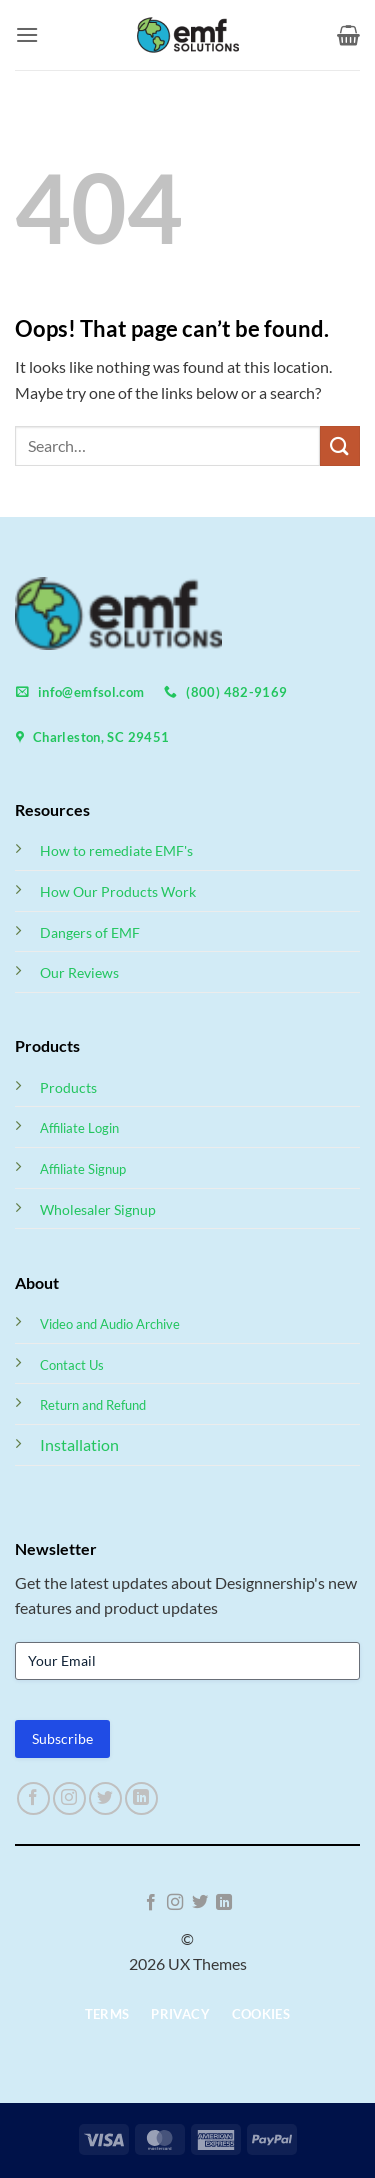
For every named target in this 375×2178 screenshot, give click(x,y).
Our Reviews (79, 972)
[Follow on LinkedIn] (141, 1798)
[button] (27, 34)
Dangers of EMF (90, 932)
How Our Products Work (118, 891)
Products (68, 1087)
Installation (79, 1444)
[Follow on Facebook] (33, 1798)
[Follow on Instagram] (69, 1798)
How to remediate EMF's (116, 850)
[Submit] (340, 445)
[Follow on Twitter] (105, 1798)
